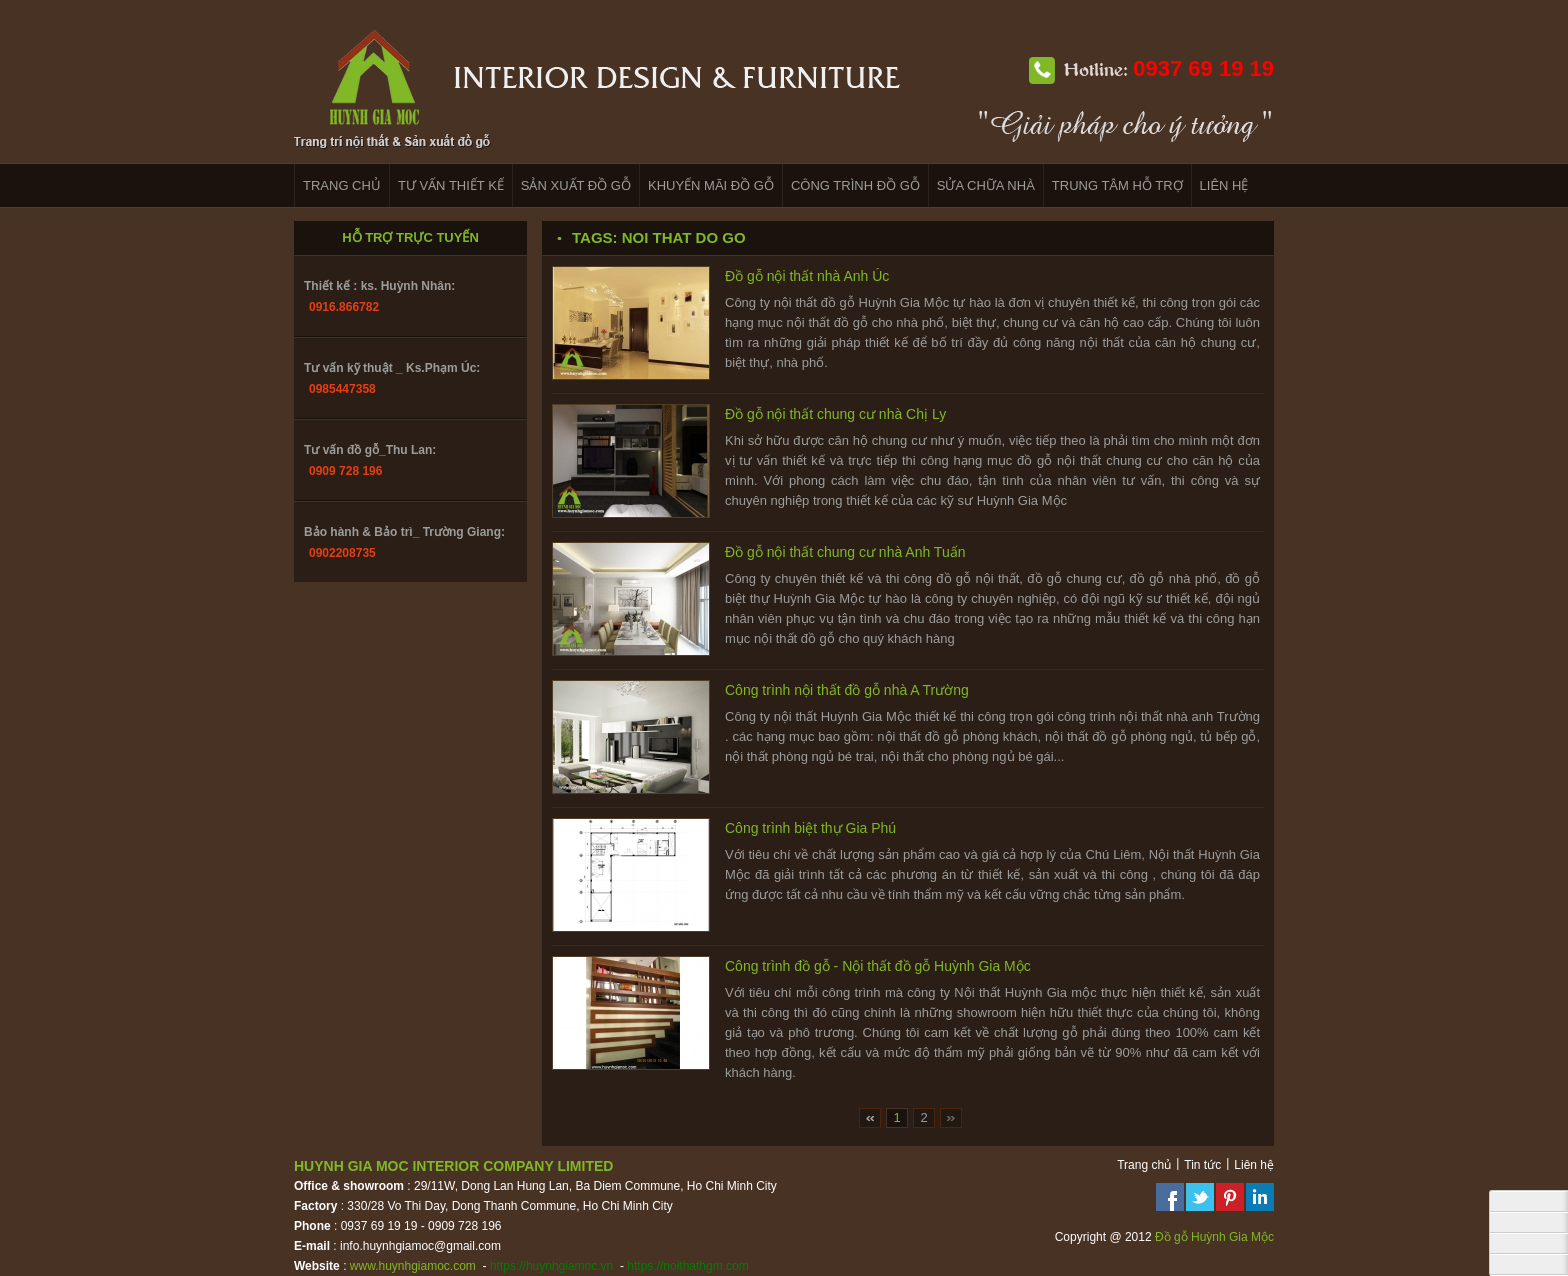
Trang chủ (1144, 1165)
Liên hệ (1254, 1165)
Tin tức (1202, 1165)
